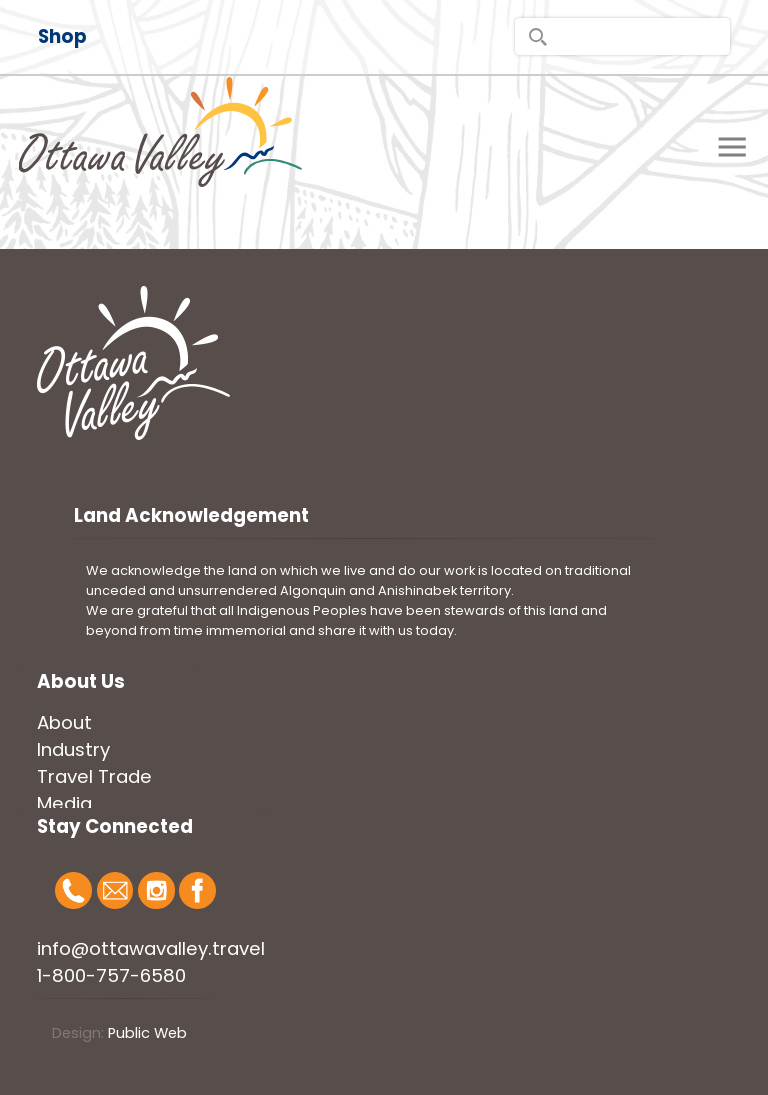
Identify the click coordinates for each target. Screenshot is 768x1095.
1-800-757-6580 (111, 975)
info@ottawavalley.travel (151, 948)
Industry (73, 749)
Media (64, 803)
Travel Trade (94, 776)
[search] (622, 36)
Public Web (147, 1033)
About (64, 722)
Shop (62, 36)
